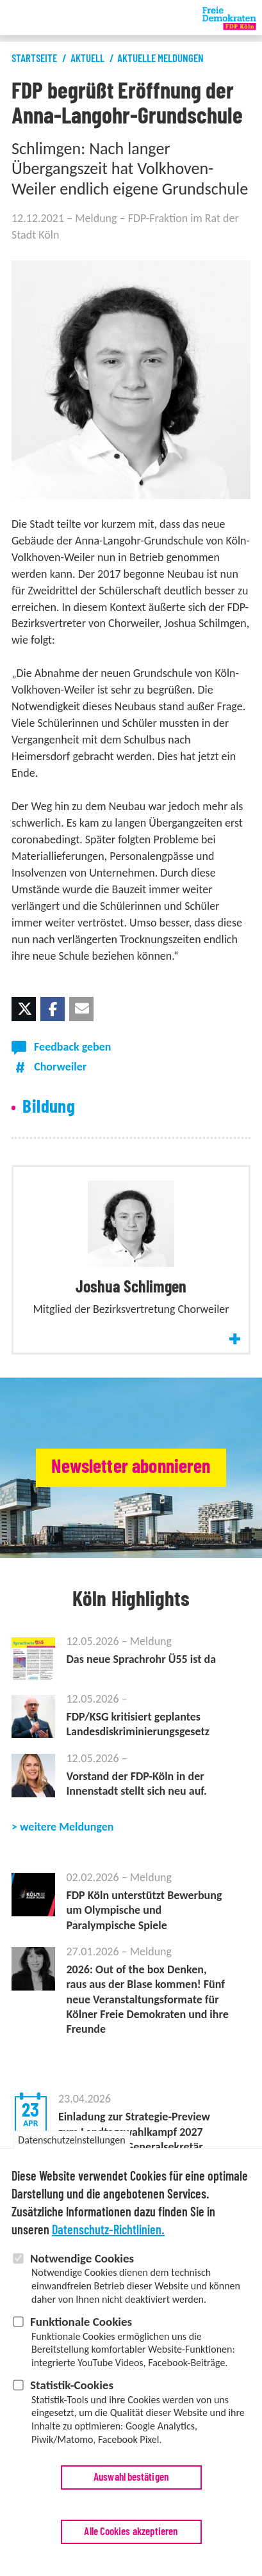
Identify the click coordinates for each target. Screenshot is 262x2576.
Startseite (34, 58)
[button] (24, 1009)
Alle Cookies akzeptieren (130, 2539)
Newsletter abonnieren (130, 1467)
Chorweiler (60, 1067)
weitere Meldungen (66, 1827)
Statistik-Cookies (71, 2393)
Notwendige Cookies (82, 2266)
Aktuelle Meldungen (160, 58)
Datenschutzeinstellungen (71, 2148)
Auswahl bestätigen (131, 2485)
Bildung (48, 1107)
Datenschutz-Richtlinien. (108, 2238)
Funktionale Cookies (81, 2330)
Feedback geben (72, 1047)
